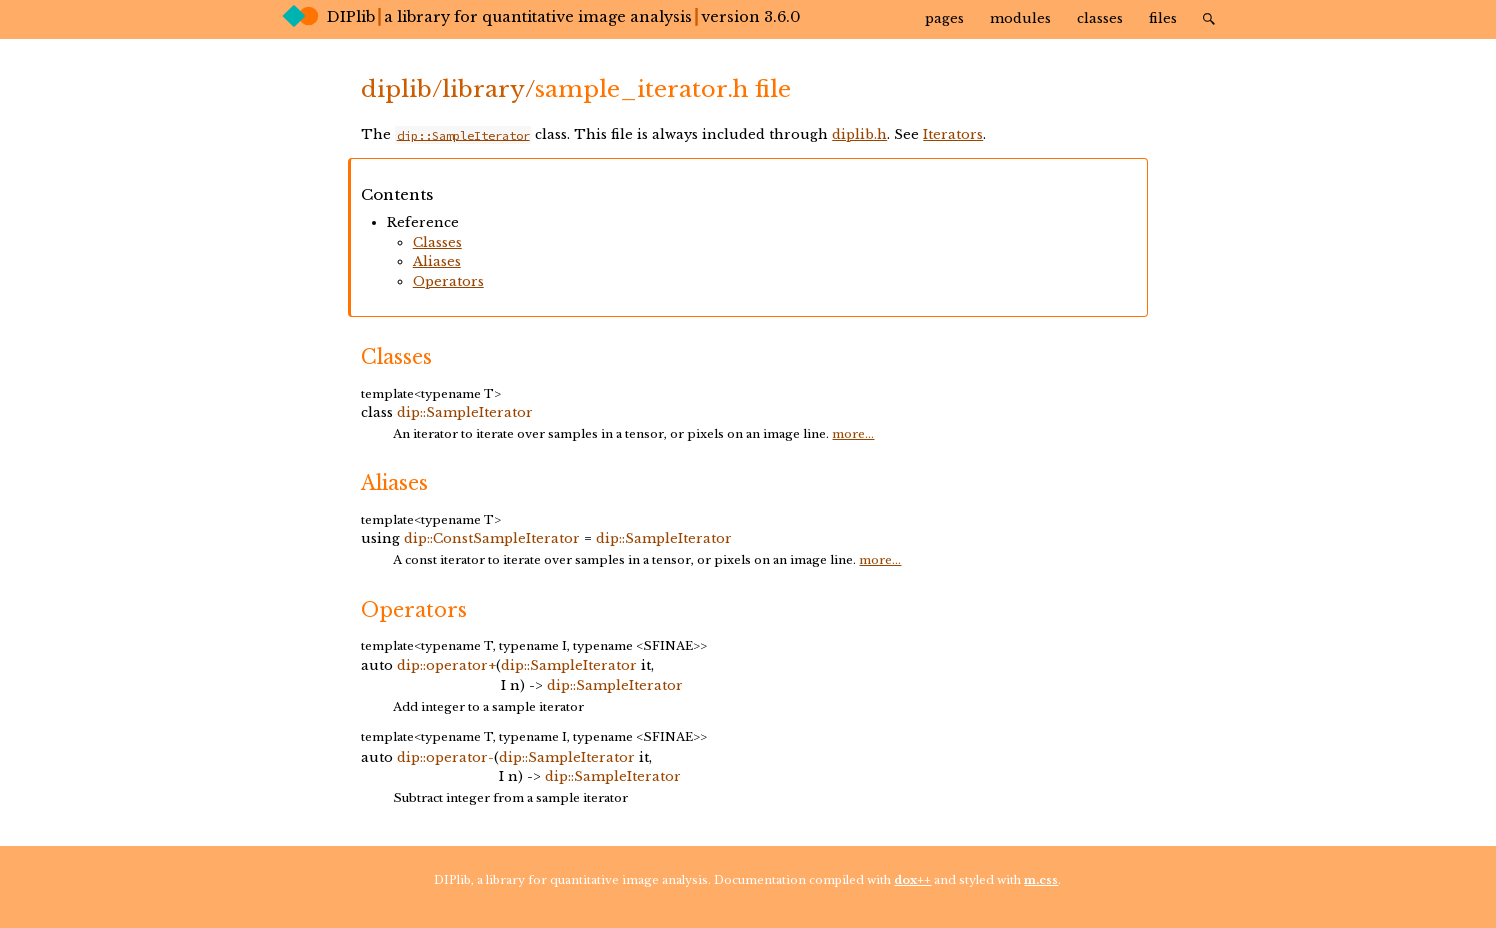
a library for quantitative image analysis (538, 17)
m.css (1041, 880)
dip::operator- (445, 757)
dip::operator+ (446, 665)
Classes (1100, 18)
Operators (448, 281)
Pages (944, 18)
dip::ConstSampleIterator (492, 538)
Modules (1020, 18)
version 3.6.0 (751, 17)
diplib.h (859, 134)
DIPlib (328, 16)
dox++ (912, 880)
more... (853, 434)
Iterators (953, 134)
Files (1163, 18)
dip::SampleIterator (465, 412)
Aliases (437, 261)
